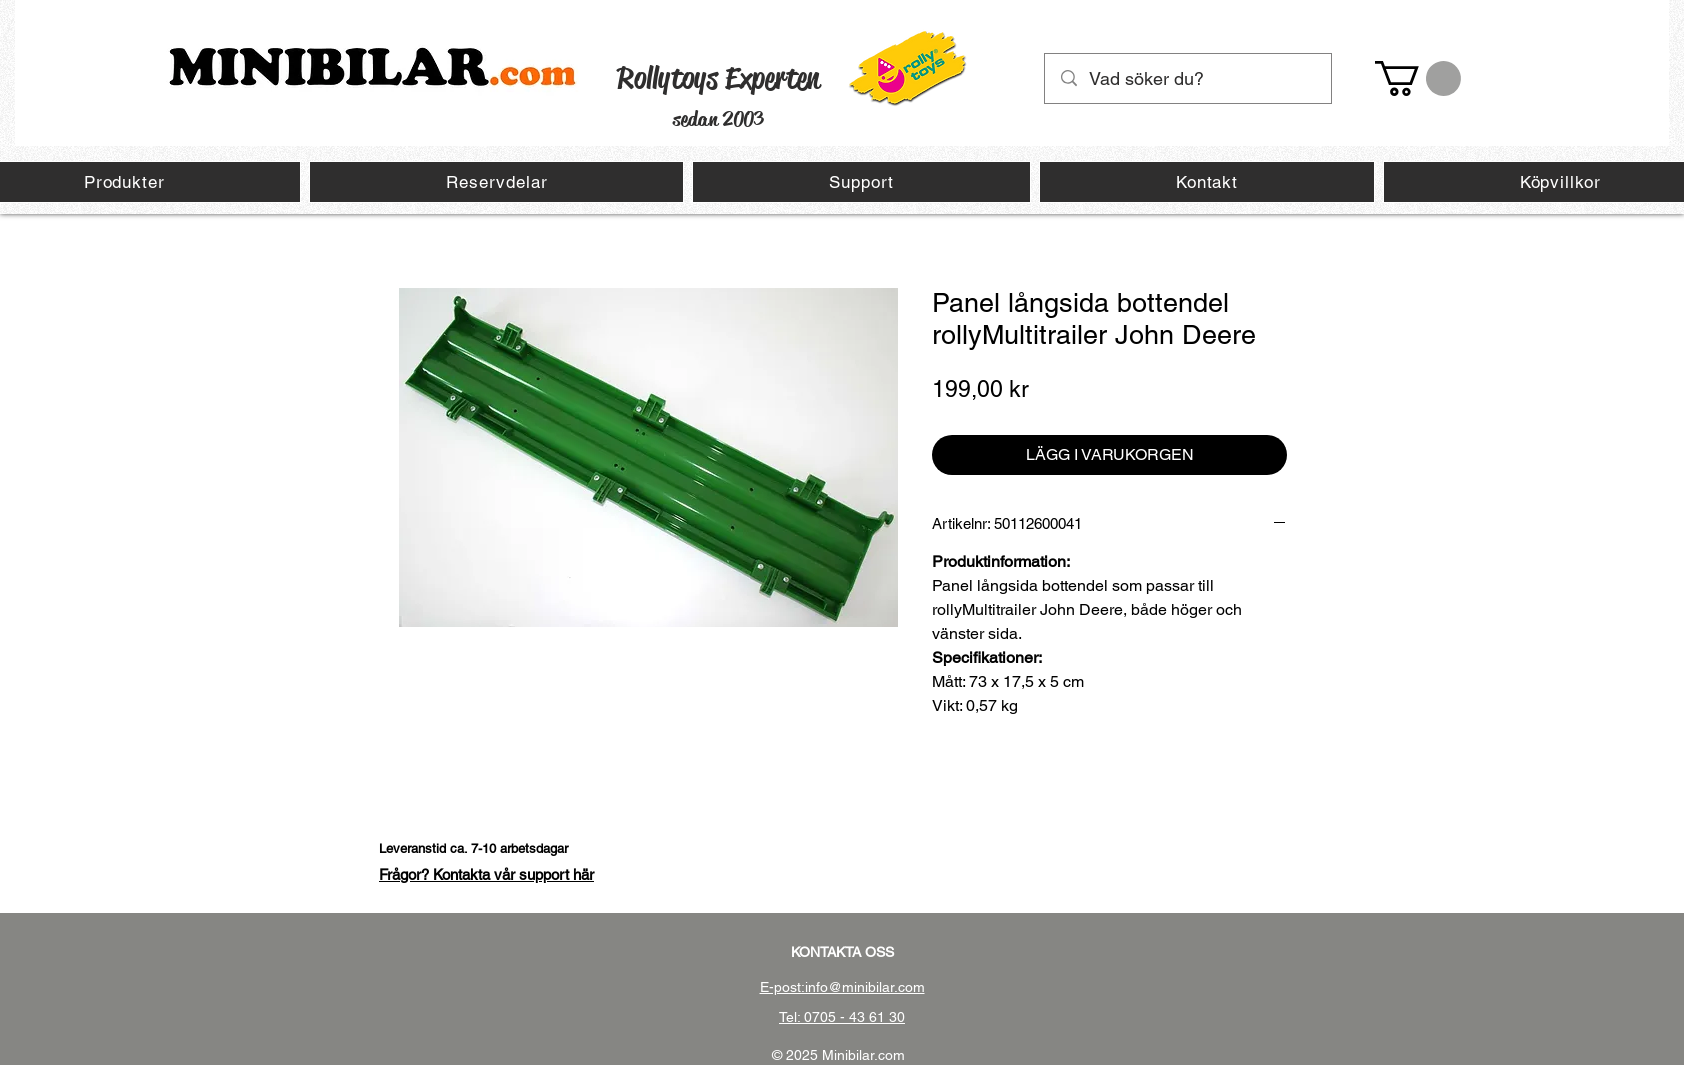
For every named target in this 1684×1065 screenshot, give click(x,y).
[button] (1418, 78)
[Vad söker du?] (1189, 78)
